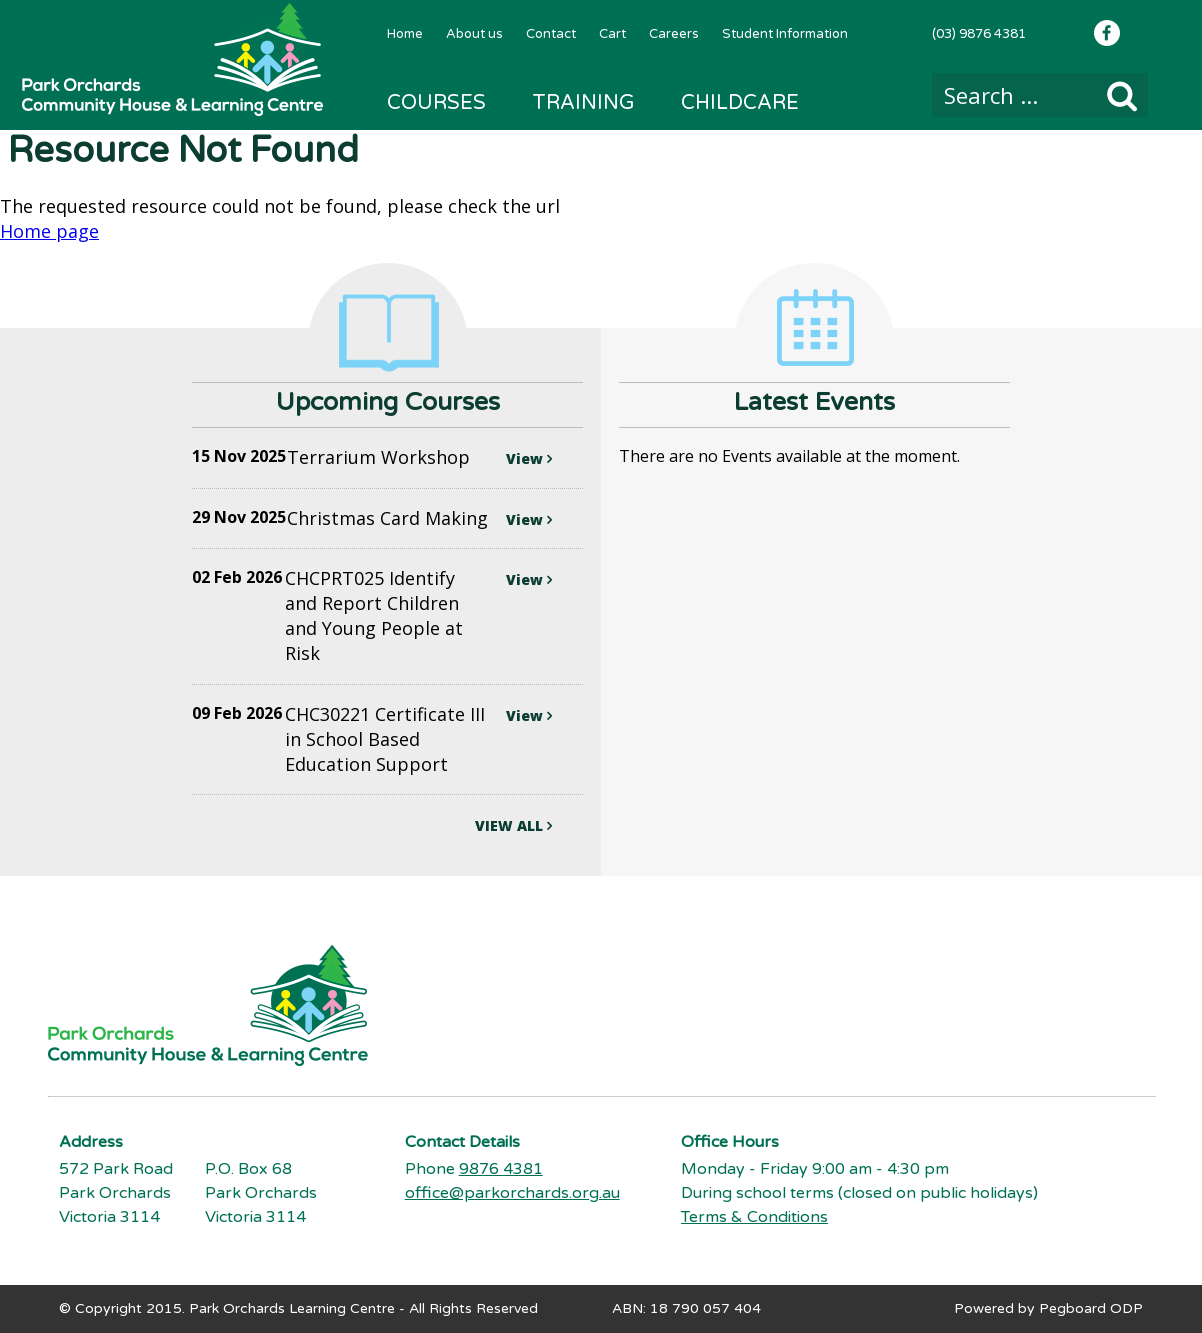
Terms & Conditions (754, 1217)
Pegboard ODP (1091, 1308)
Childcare (740, 103)
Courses (436, 103)
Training (583, 103)
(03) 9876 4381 (979, 34)
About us (474, 34)
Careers (674, 34)
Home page (49, 231)
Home (405, 34)
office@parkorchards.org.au (512, 1193)
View (529, 458)
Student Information (785, 34)
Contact (551, 34)
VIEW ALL (513, 825)
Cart (612, 34)
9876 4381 (501, 1169)
